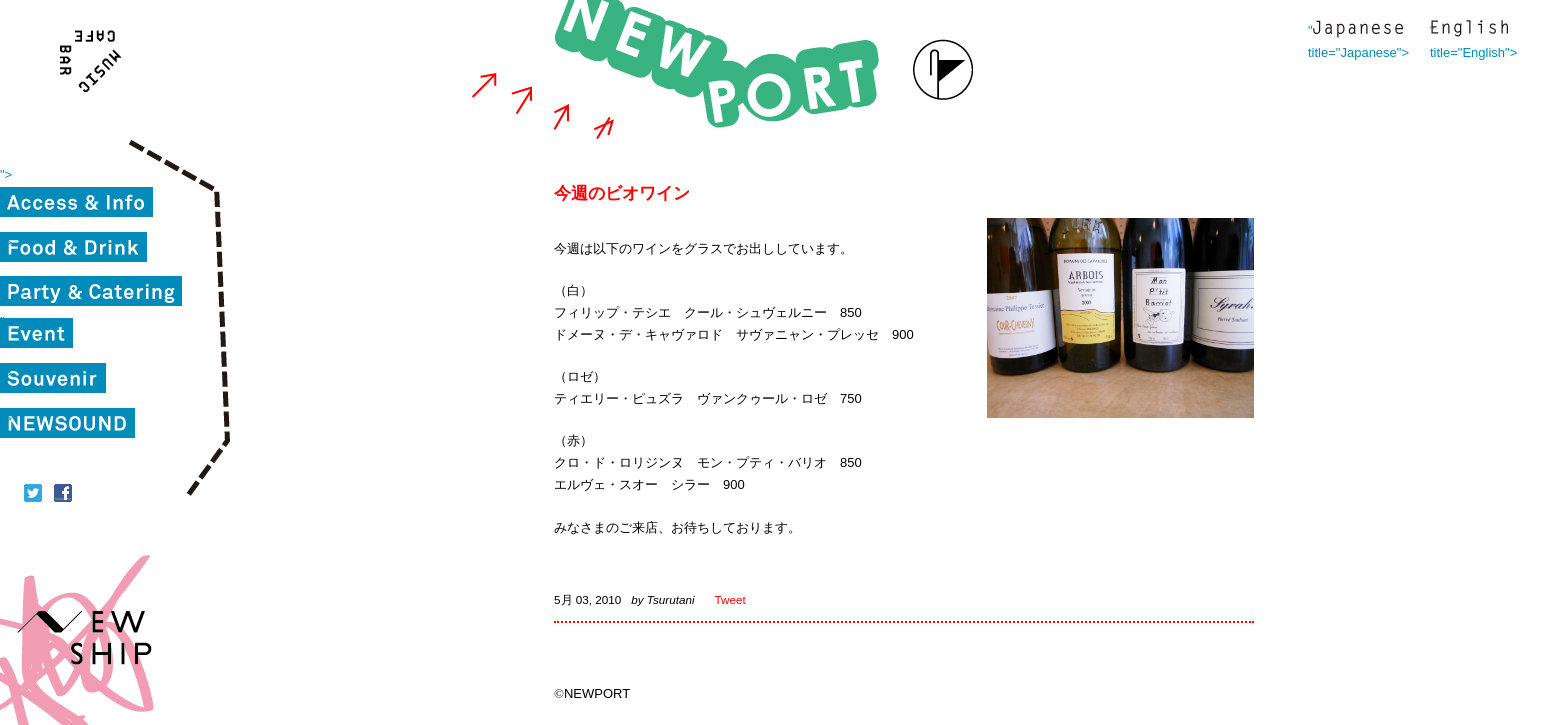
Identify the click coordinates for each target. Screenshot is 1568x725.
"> (6, 174)
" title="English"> (1469, 30)
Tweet (730, 599)
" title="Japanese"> (1358, 30)
